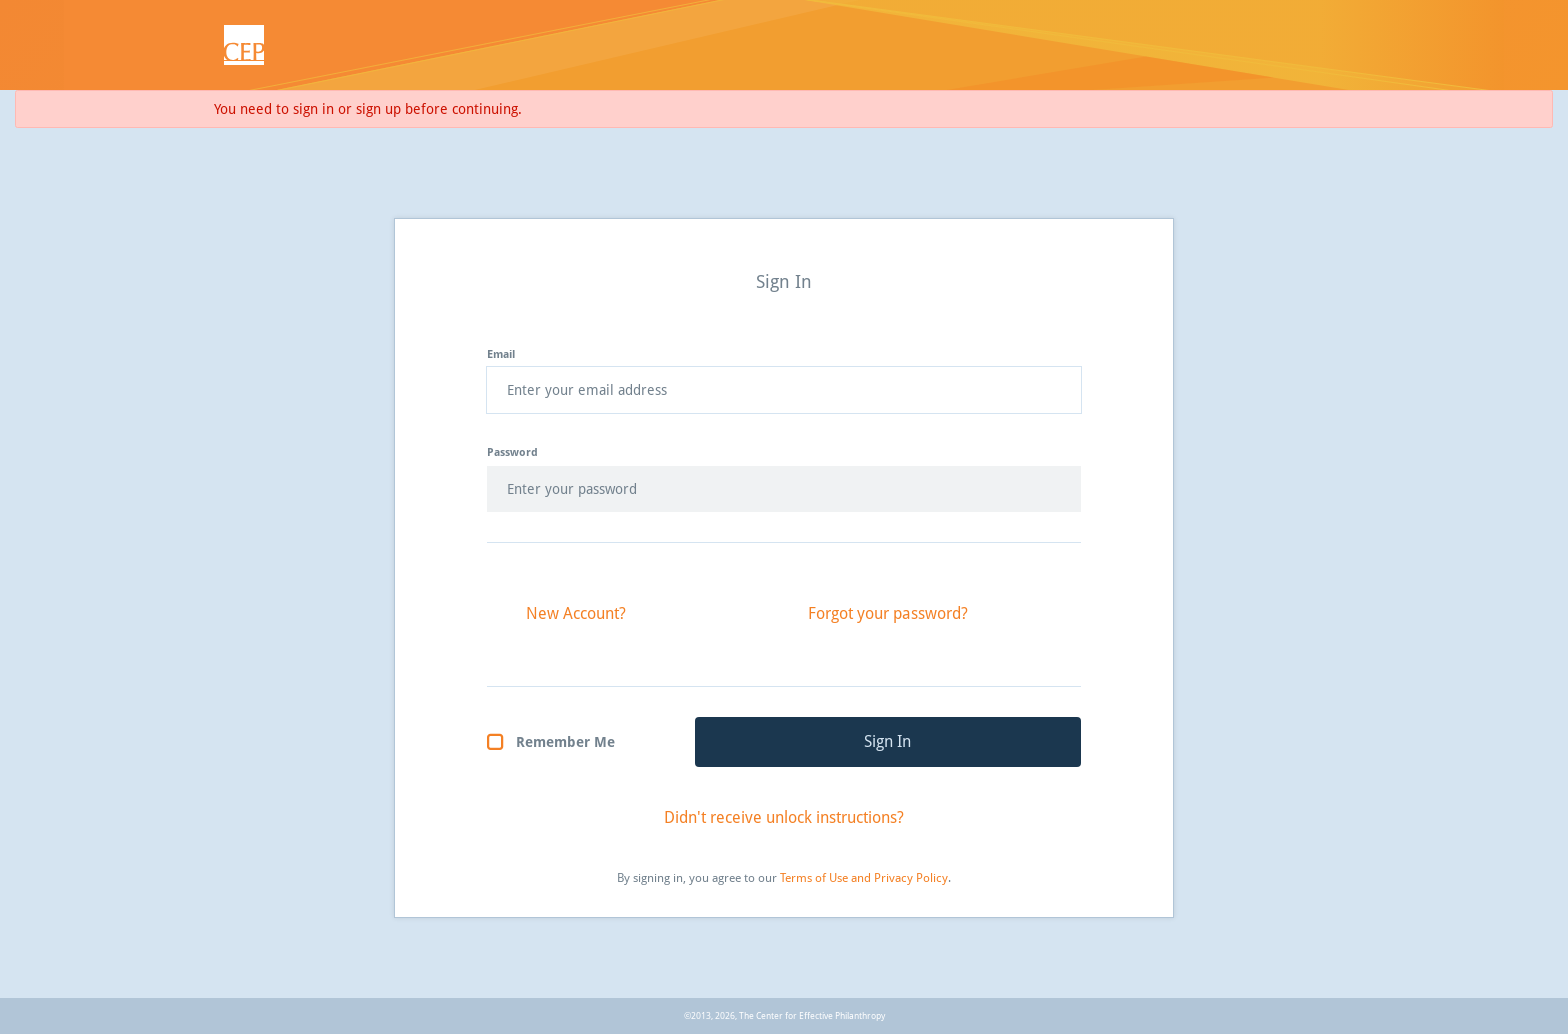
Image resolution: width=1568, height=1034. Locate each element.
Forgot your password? (888, 613)
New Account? (576, 613)
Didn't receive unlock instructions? (784, 817)
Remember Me (565, 742)
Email (501, 354)
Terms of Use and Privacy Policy (864, 878)
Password (512, 452)
